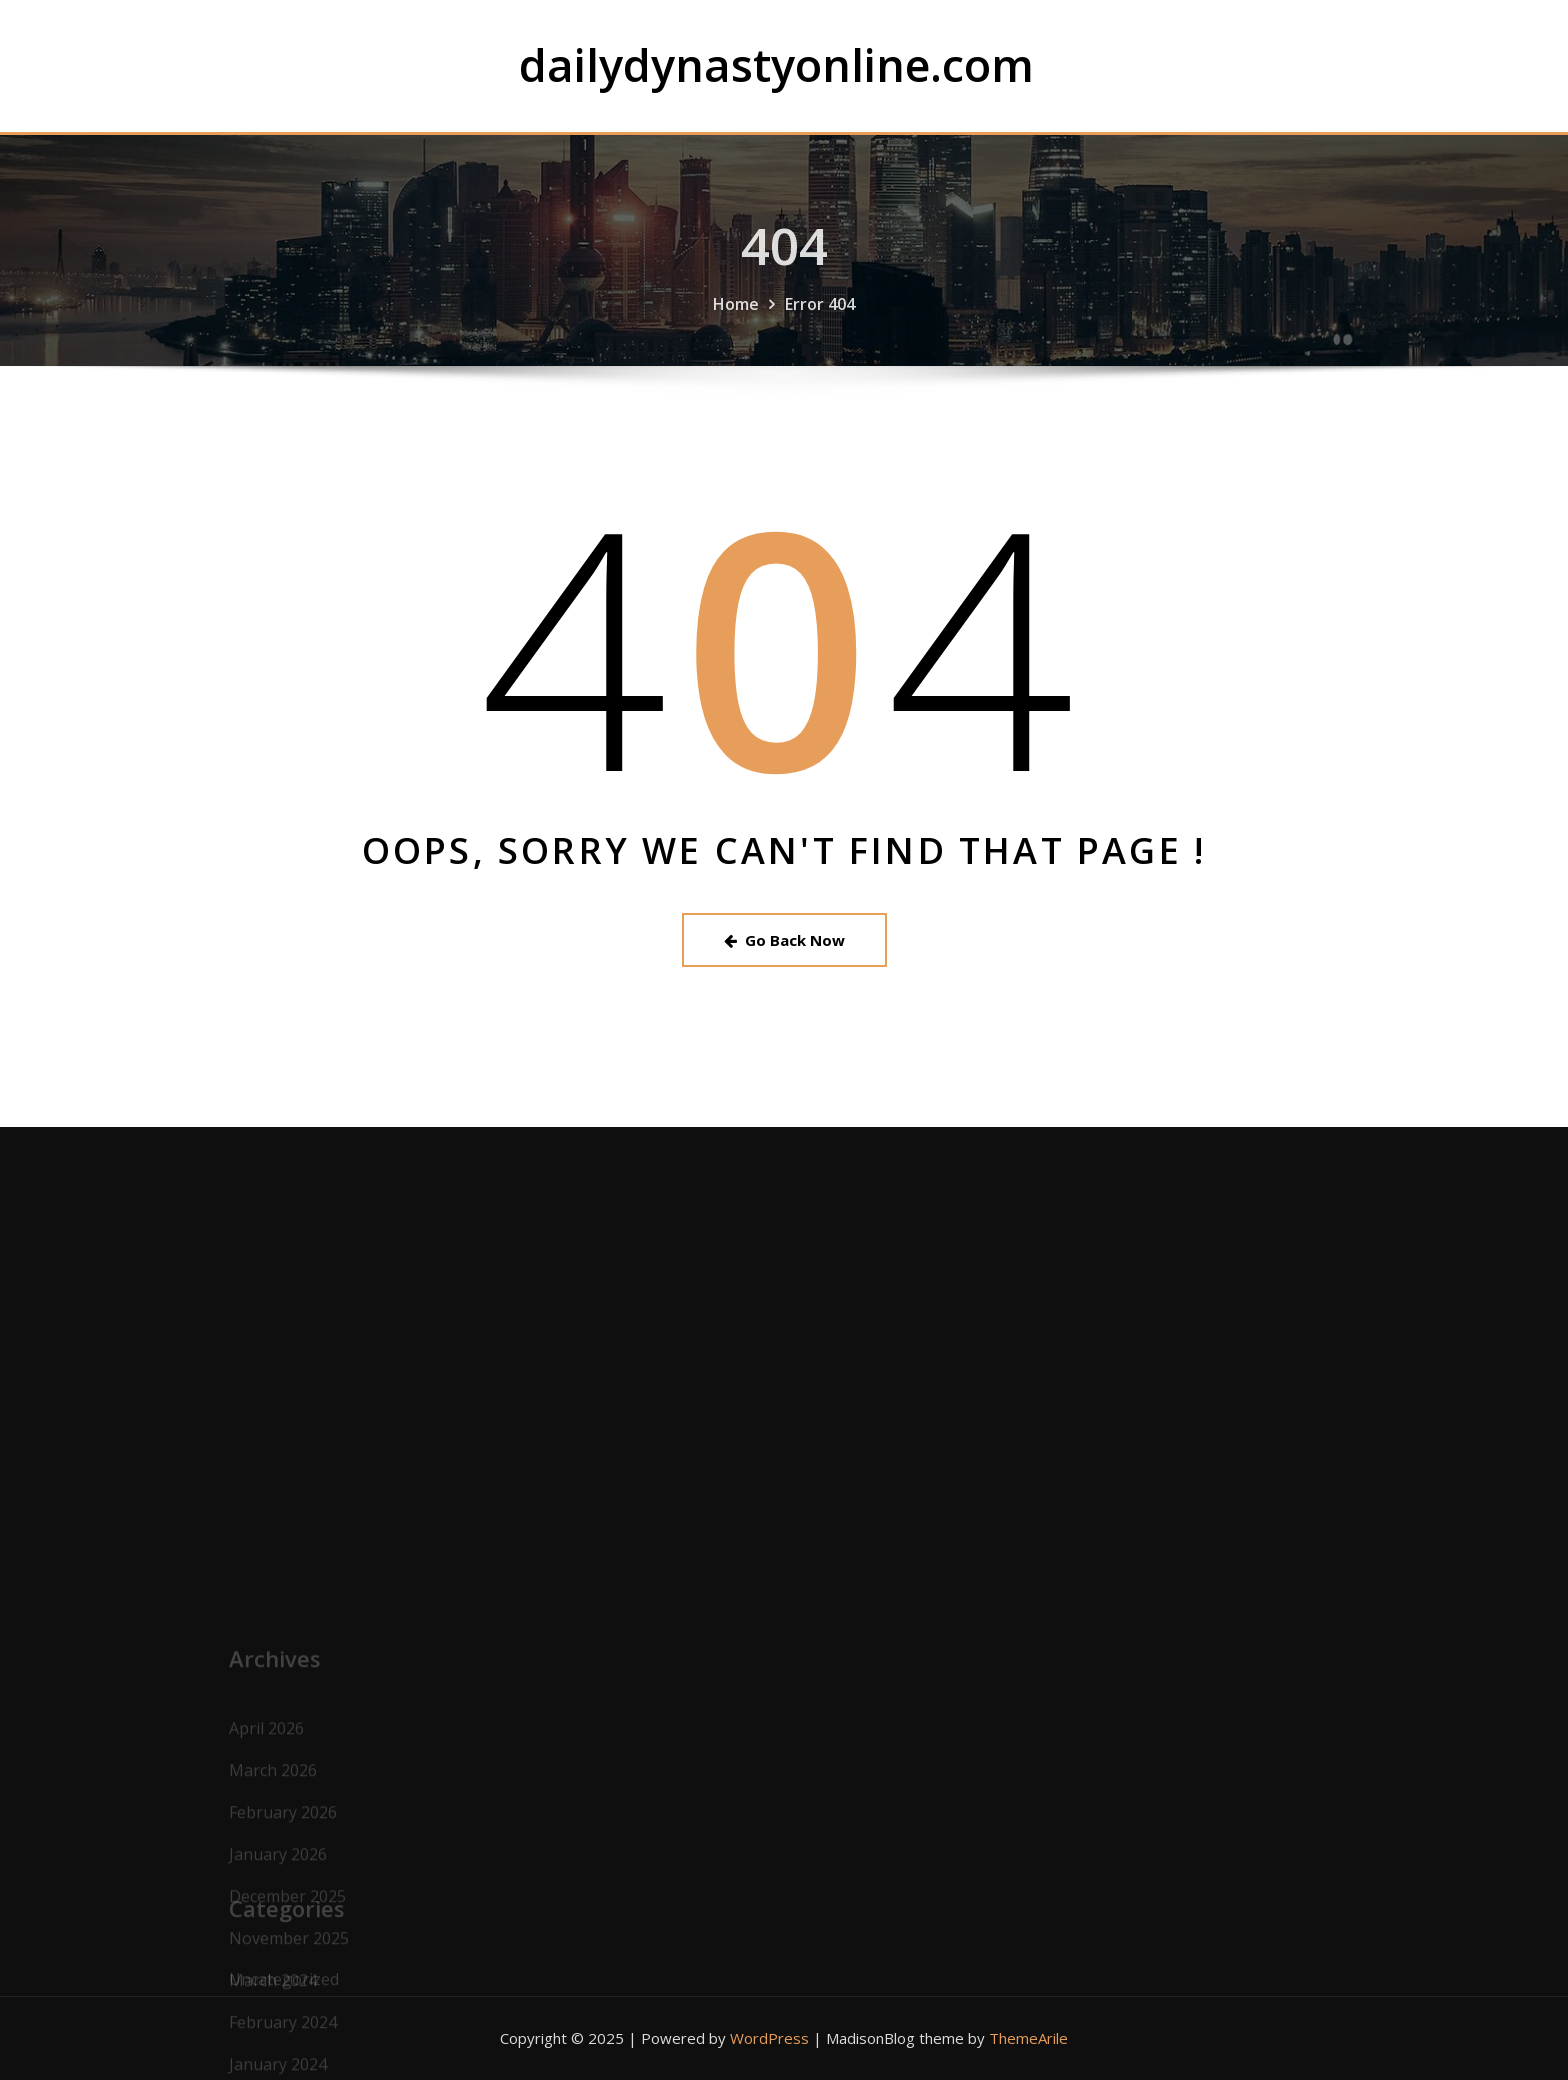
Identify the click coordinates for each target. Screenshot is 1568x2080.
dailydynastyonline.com (776, 64)
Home (736, 325)
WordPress (769, 2038)
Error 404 (820, 325)
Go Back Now (784, 940)
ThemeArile (1028, 2038)
